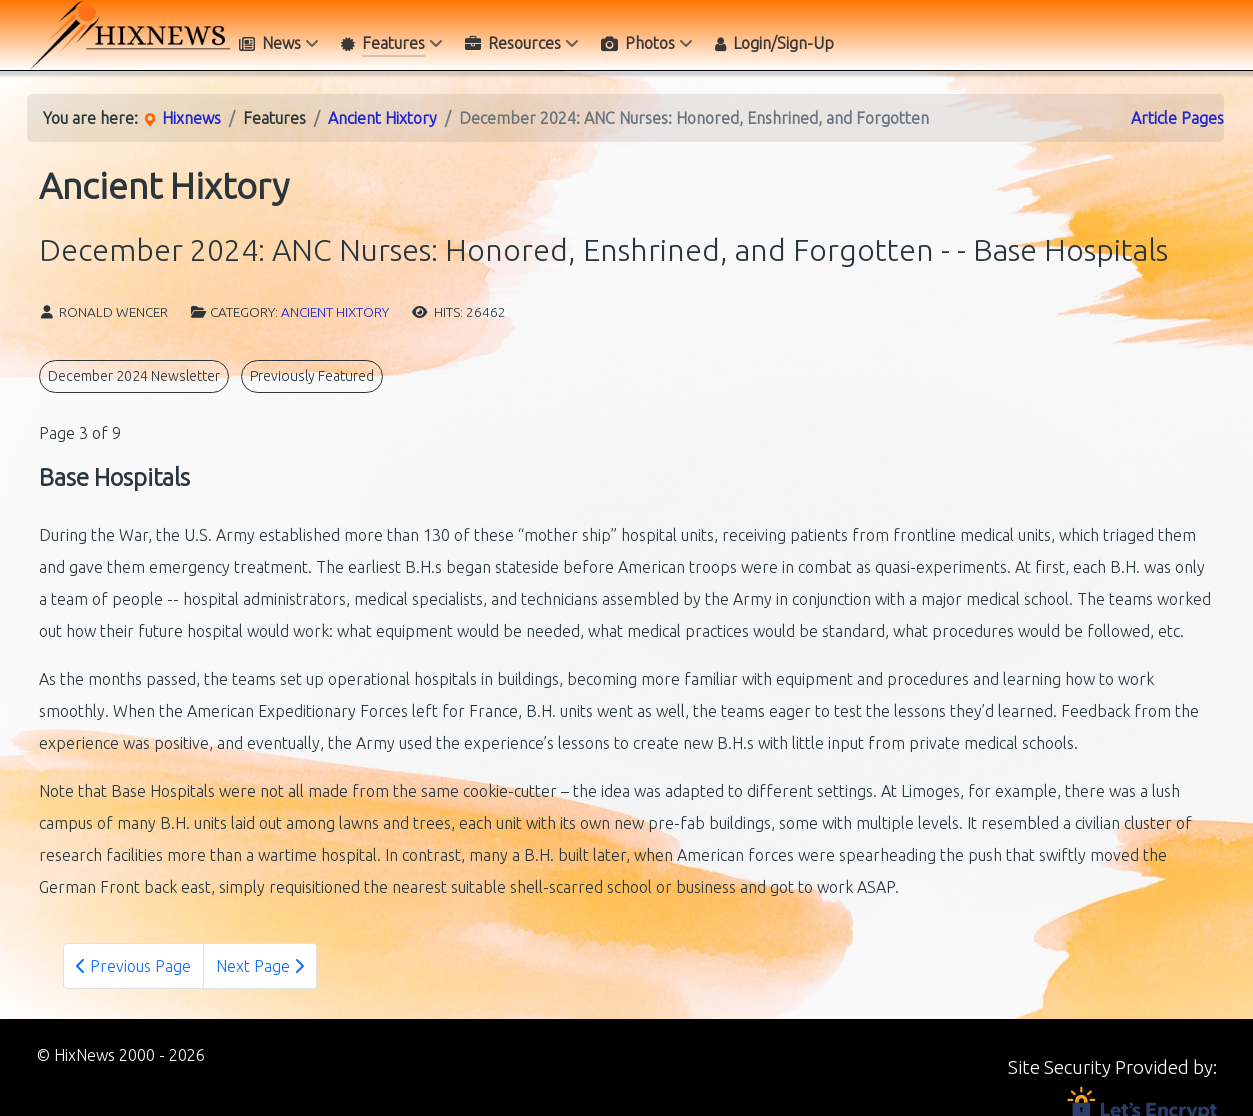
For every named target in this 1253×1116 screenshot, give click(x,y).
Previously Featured (312, 376)
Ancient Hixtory (335, 312)
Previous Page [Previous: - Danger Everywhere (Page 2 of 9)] (133, 966)
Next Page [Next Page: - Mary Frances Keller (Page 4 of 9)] (260, 966)
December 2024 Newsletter (134, 376)
